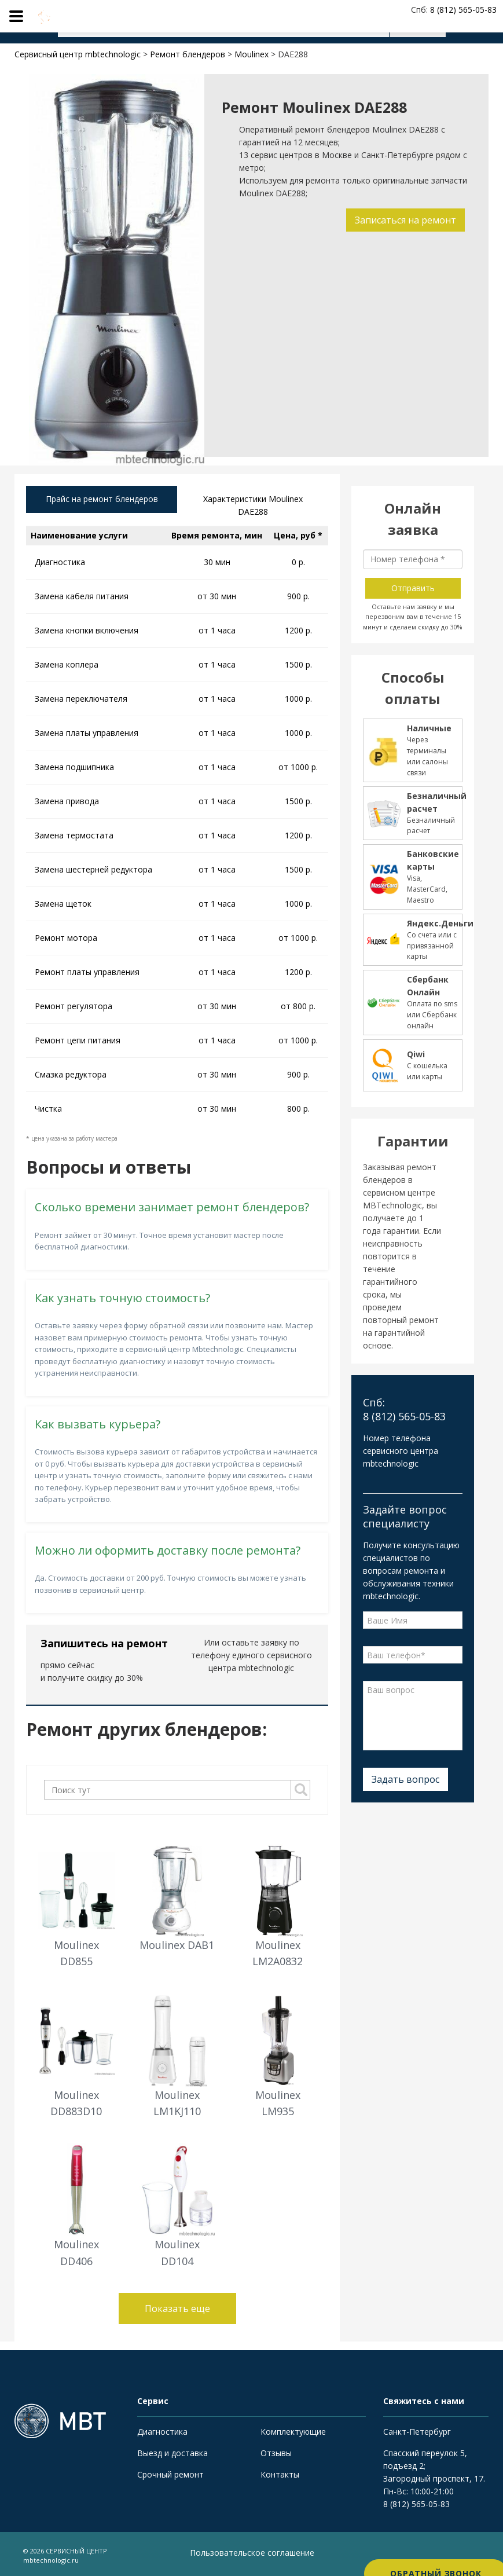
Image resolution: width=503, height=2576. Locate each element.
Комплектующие (293, 2434)
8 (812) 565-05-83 (416, 2506)
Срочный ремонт (170, 2477)
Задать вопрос (405, 1779)
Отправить (413, 587)
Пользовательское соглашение (252, 2555)
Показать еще (177, 2311)
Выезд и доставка (172, 2455)
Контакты (279, 2477)
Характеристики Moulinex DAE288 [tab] (253, 507)
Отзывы (276, 2455)
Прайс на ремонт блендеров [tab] (102, 500)
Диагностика (162, 2434)
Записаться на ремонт (403, 220)
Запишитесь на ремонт (104, 1646)
